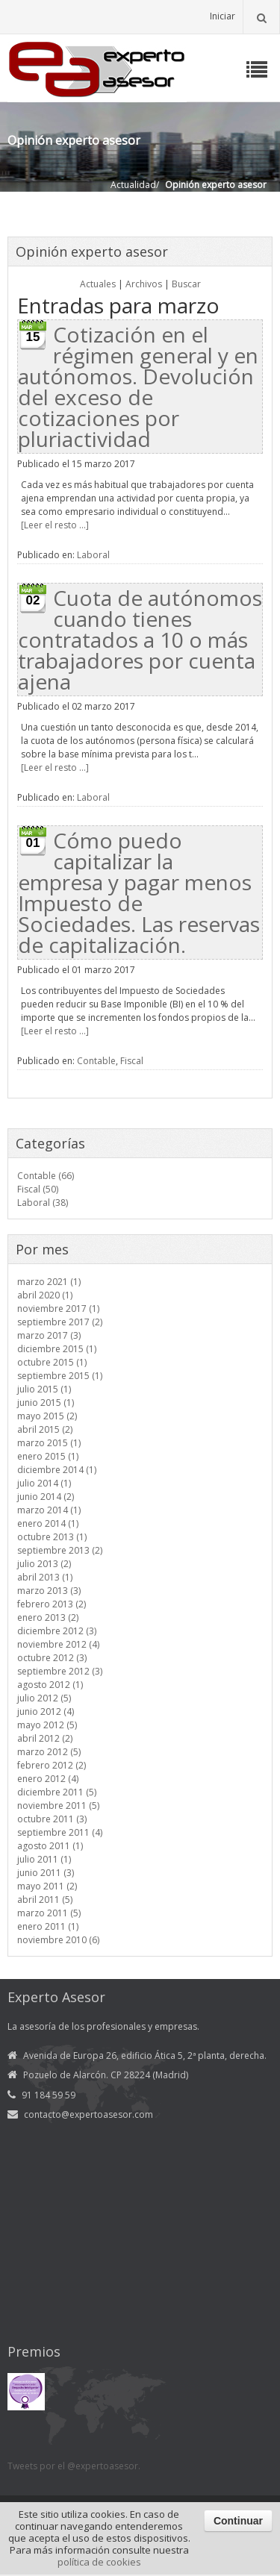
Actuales (98, 284)
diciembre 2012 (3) (56, 1631)
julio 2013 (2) (44, 1563)
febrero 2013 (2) (51, 1604)
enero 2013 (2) (47, 1617)
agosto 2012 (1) (50, 1684)
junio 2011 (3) (45, 1872)
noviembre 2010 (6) (58, 1939)
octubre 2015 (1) (52, 1362)
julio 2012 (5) (44, 1698)
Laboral (93, 554)
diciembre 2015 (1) (56, 1348)
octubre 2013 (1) (52, 1537)
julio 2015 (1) (44, 1389)
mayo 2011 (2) (47, 1886)
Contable (96, 1060)
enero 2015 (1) (47, 1456)
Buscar (186, 284)
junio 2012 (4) (45, 1711)
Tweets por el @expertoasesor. (73, 2466)
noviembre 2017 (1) (58, 1308)
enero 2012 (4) (47, 1778)
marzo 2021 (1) (49, 1281)
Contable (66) (45, 1175)
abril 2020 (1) (44, 1295)
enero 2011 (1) (47, 1926)
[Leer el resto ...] (55, 525)
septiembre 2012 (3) (59, 1671)
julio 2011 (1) (44, 1859)
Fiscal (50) (37, 1189)
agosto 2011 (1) (50, 1845)
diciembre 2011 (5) (56, 1792)
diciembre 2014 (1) (56, 1469)
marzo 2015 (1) (49, 1443)
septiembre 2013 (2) (59, 1550)
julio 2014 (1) (44, 1483)
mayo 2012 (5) (47, 1725)
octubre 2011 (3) (52, 1819)
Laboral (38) (42, 1202)
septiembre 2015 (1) (59, 1375)
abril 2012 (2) (44, 1738)
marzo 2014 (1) (49, 1510)
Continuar (238, 2521)
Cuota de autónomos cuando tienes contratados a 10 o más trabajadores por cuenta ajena (140, 639)
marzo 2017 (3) (49, 1335)
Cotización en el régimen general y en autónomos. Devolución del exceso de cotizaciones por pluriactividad (138, 386)
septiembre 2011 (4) (59, 1832)
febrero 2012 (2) (51, 1765)
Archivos (143, 284)
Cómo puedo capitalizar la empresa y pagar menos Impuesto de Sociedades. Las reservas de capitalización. (139, 892)
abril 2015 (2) (44, 1429)
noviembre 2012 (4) (58, 1644)
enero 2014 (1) (47, 1523)
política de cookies (99, 2562)
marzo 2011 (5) (49, 1913)
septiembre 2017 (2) (59, 1322)
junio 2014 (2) (45, 1496)
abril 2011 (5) (44, 1899)
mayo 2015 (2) (47, 1416)
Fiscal (131, 1060)
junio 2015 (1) (45, 1402)
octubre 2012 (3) (52, 1657)
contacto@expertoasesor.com (88, 2114)
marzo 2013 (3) (49, 1590)
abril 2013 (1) (44, 1577)
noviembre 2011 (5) (58, 1805)
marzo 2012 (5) (49, 1751)
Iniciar (222, 16)
